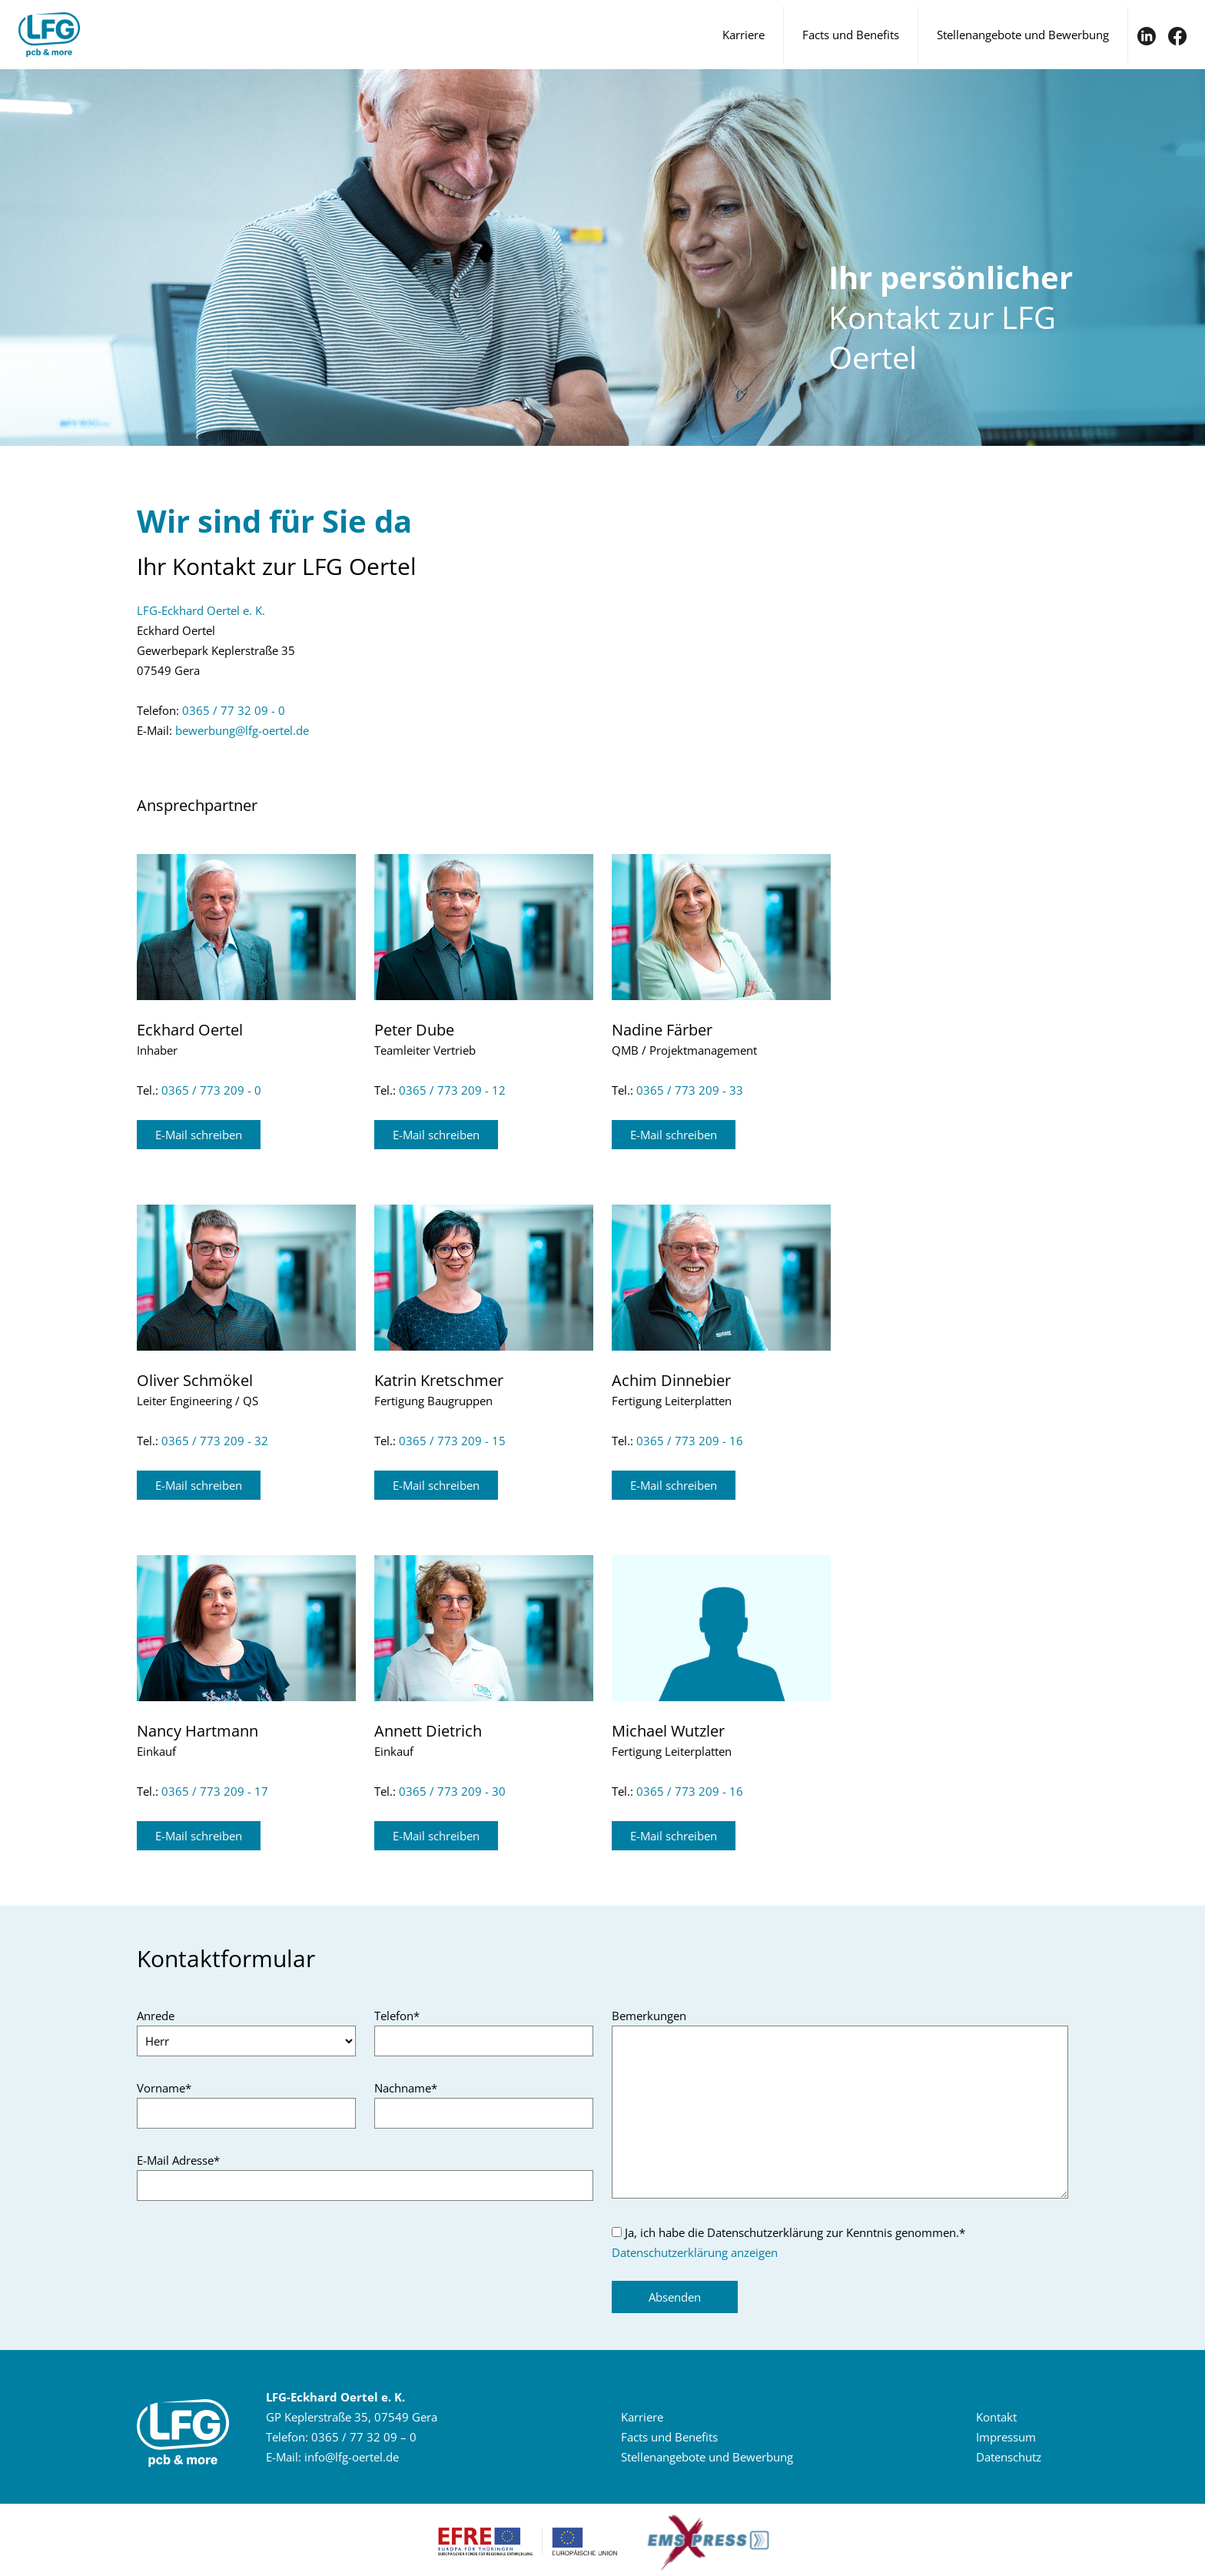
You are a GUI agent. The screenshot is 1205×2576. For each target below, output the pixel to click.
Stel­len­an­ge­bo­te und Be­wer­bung (707, 2457)
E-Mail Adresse (178, 2160)
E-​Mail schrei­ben (198, 1134)
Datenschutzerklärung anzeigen (695, 2252)
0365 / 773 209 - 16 (689, 1440)
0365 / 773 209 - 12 (452, 1090)
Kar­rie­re (642, 2417)
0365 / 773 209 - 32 (214, 1440)
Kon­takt (996, 2417)
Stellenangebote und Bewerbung (1023, 34)
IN (1146, 36)
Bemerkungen (649, 2015)
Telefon (397, 2015)
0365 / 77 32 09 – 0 (364, 2437)
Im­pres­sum (1006, 2437)
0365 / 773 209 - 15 (452, 1440)
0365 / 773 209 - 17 (214, 1791)
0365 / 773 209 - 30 (452, 1791)
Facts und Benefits (850, 34)
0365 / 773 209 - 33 (689, 1090)
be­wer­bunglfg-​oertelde (242, 730)
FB (1177, 36)
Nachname (405, 2088)
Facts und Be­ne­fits (669, 2437)
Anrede (155, 2015)
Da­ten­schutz (1008, 2457)
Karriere (743, 34)
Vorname (164, 2088)
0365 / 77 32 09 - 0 (233, 710)
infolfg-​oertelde (351, 2457)
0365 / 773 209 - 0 (211, 1090)
